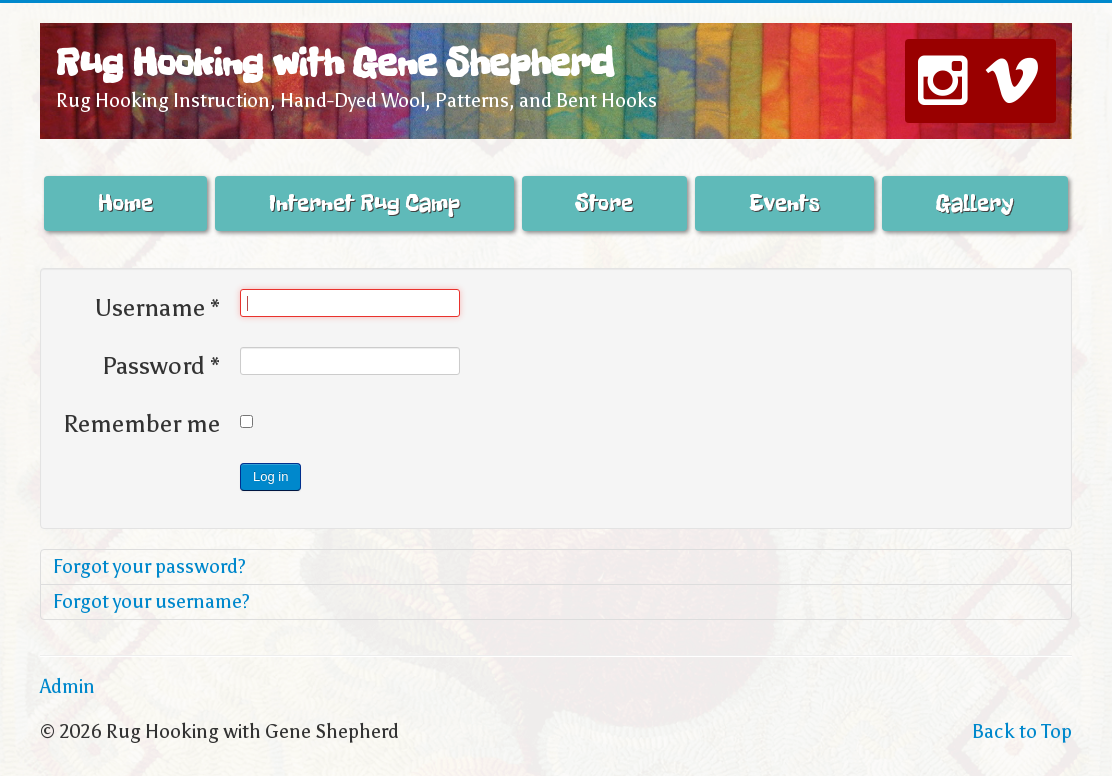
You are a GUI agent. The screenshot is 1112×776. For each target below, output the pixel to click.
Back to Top (1022, 731)
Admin (67, 686)
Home (125, 203)
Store (604, 203)
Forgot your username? (151, 601)
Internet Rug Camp (364, 203)
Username (157, 307)
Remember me (141, 423)
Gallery (975, 203)
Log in (270, 476)
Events (784, 203)
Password (161, 365)
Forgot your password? (149, 566)
